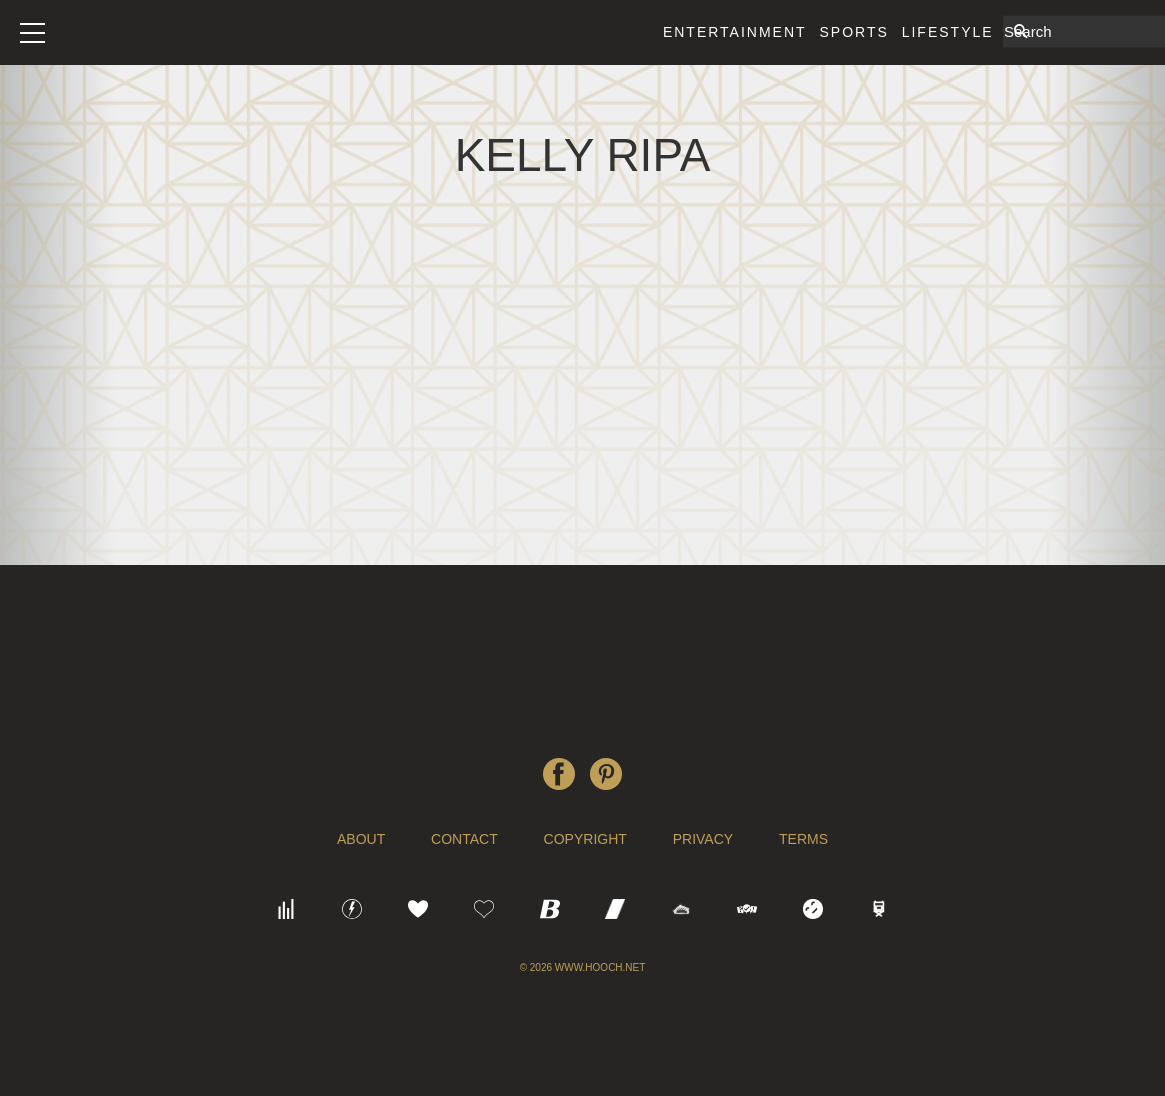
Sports (853, 32)
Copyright (585, 839)
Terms (803, 839)
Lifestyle (948, 32)
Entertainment (735, 32)
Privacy (703, 839)
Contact (464, 839)
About (361, 839)
